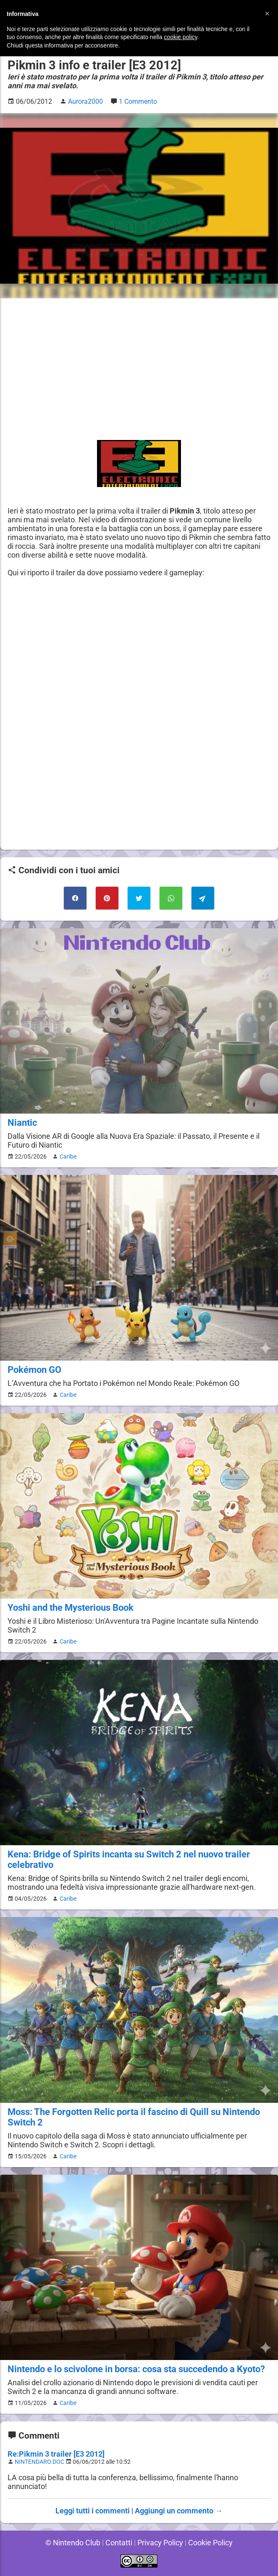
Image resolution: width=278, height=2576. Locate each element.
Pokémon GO (34, 1369)
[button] (267, 13)
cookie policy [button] (180, 37)
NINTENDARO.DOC (40, 2461)
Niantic (22, 1122)
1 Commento (139, 101)
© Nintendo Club (71, 2542)
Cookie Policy (211, 2542)
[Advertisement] (139, 365)
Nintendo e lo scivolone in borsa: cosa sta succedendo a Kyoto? (137, 2369)
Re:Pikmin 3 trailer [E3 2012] (56, 2454)
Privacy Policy (160, 2542)
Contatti (118, 2542)
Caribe (66, 1156)
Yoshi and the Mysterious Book (71, 1607)
